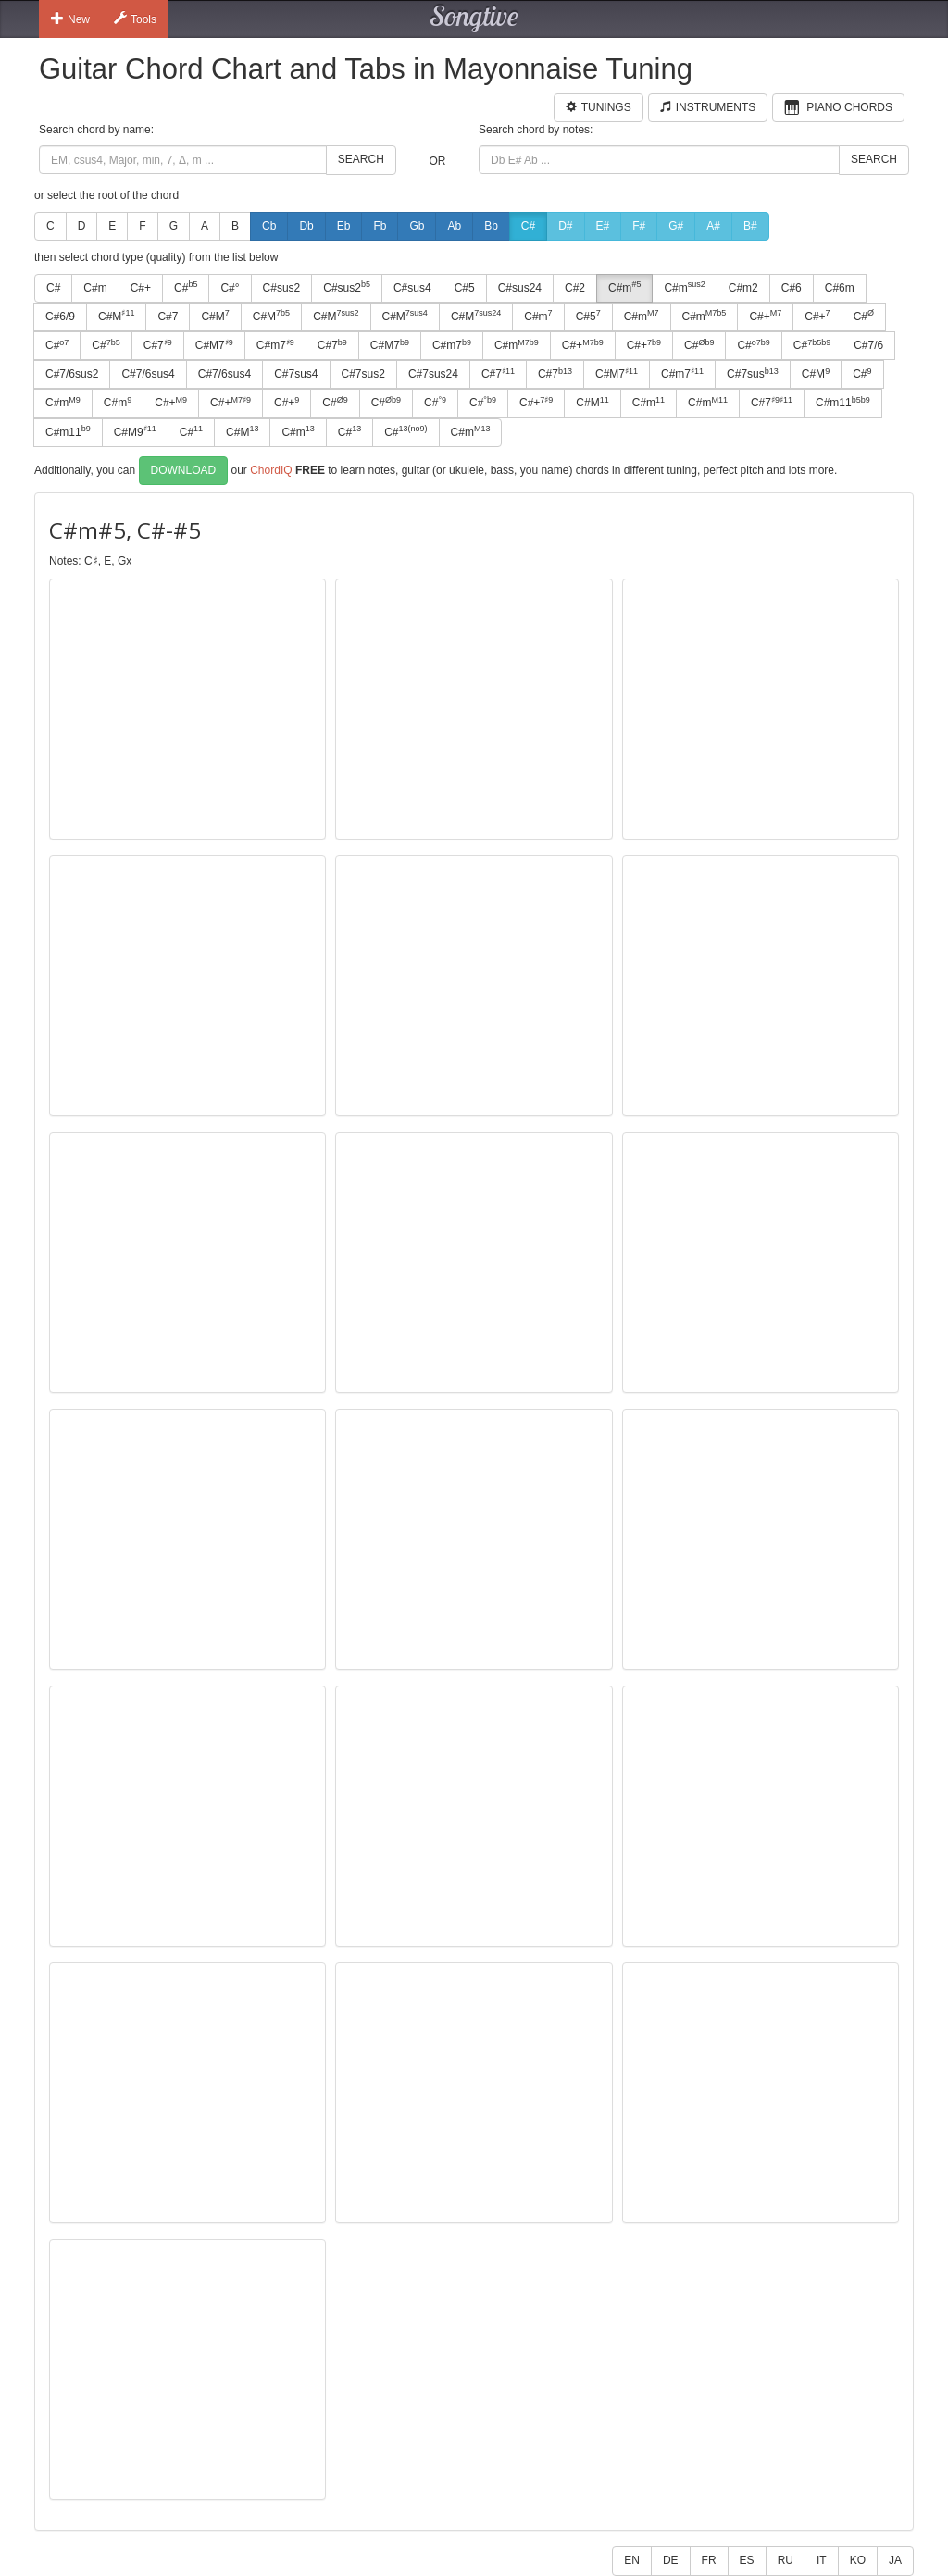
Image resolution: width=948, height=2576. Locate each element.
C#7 (167, 316)
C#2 (575, 287)
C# (528, 225)
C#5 (465, 287)
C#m (94, 287)
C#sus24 (520, 287)
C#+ (141, 287)
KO (858, 2560)
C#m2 (743, 287)
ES (747, 2560)
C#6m (839, 287)
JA (895, 2560)
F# (638, 225)
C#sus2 (282, 287)
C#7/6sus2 (71, 373)
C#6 (791, 287)
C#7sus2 (363, 373)
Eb (344, 225)
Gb (416, 225)
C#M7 (214, 345)
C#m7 (275, 345)
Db (306, 225)
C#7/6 (868, 345)
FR (709, 2560)
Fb (379, 225)
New (70, 18)
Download (184, 470)
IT (822, 2560)
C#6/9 (60, 316)
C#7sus (753, 374)
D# (565, 225)
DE (671, 2560)
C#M (116, 315)
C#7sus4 (296, 373)
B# (750, 225)
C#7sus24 (433, 373)
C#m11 (843, 402)
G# (675, 225)
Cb (269, 225)
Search (361, 159)
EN (632, 2560)
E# (603, 225)
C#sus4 (412, 287)
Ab (454, 225)
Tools (135, 18)
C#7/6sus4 (147, 373)
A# (713, 225)
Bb (491, 225)
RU (785, 2560)
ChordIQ (271, 469)
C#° (229, 287)
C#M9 (135, 431)
